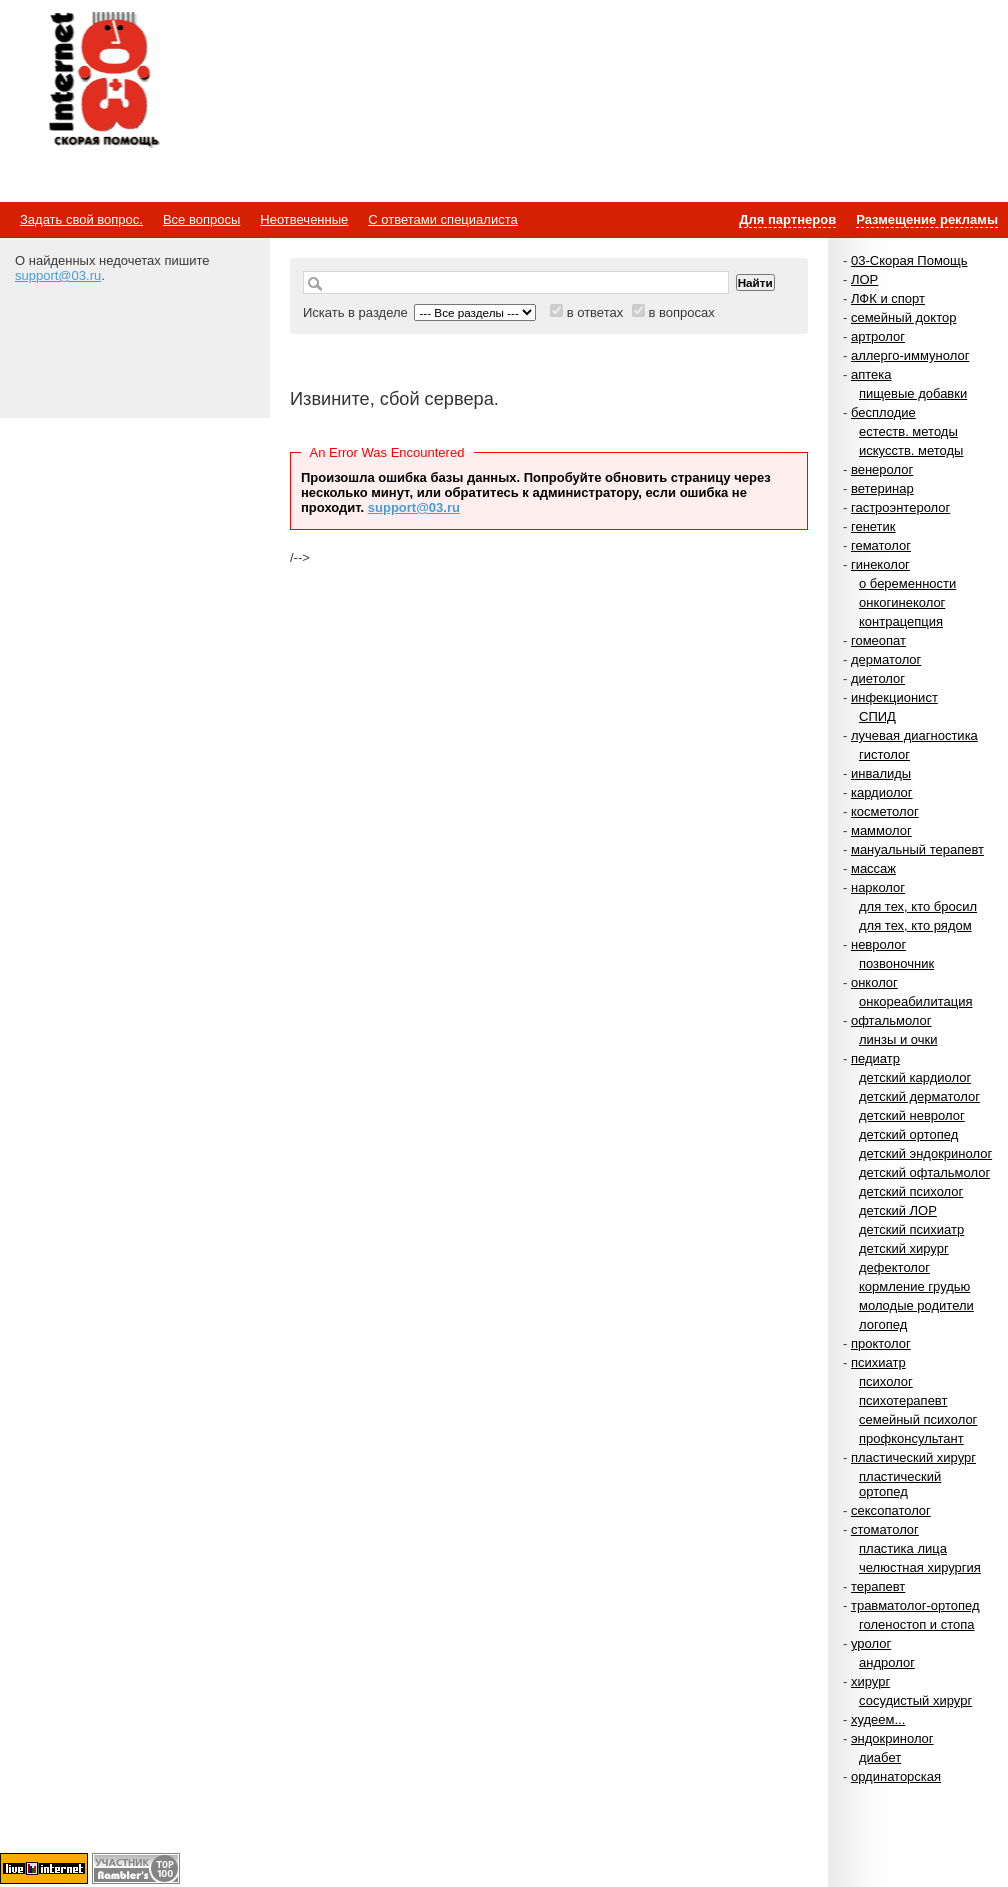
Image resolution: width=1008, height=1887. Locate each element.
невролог (878, 944)
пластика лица (903, 1548)
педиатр (875, 1058)
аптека (871, 374)
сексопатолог (891, 1510)
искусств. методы (911, 450)
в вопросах (681, 312)
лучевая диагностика (914, 735)
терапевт (878, 1586)
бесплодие (883, 412)
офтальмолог (891, 1020)
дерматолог (886, 659)
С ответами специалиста (442, 219)
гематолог (881, 545)
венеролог (882, 469)
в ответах (595, 312)
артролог (878, 336)
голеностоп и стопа (917, 1624)
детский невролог (912, 1115)
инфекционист (894, 697)
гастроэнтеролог (900, 507)
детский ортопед (908, 1134)
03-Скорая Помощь (909, 260)
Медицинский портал (103, 81)
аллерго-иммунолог (910, 355)
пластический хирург (913, 1457)
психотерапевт (903, 1400)
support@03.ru (58, 275)
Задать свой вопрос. (81, 219)
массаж (873, 868)
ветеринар (882, 488)
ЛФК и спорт (888, 298)
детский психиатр (911, 1229)
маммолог (881, 830)
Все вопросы (201, 219)
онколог (874, 982)
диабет (880, 1757)
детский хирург (904, 1248)
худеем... (878, 1719)
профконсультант (911, 1438)
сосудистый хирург (915, 1700)
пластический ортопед (900, 1484)
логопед (883, 1324)
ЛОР (864, 279)
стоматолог (885, 1529)
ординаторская (896, 1776)
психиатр (878, 1362)
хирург (870, 1681)
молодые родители (916, 1305)
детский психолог (911, 1191)
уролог (871, 1643)
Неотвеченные (304, 219)
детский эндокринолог (925, 1153)
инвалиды (881, 773)
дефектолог (894, 1267)
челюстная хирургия (920, 1567)
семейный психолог (918, 1419)
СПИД (877, 716)
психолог (886, 1381)
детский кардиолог (915, 1077)
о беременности (907, 583)
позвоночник (896, 963)
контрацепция (901, 621)
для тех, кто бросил (918, 906)
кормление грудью (914, 1286)
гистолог (884, 754)
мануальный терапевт (917, 849)
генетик (873, 526)
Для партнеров (787, 219)
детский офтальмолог (924, 1172)
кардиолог (882, 792)
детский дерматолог (919, 1096)
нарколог (878, 887)
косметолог (885, 811)
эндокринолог (892, 1738)
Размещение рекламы (927, 219)
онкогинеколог (902, 602)
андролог (887, 1662)
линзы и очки (898, 1039)
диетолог (878, 678)
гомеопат (878, 640)
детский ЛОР (898, 1210)
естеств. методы (908, 431)
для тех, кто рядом (915, 925)
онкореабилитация (916, 1001)
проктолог (881, 1343)
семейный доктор (903, 317)
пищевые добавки (913, 393)
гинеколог (880, 564)
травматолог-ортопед (915, 1605)
